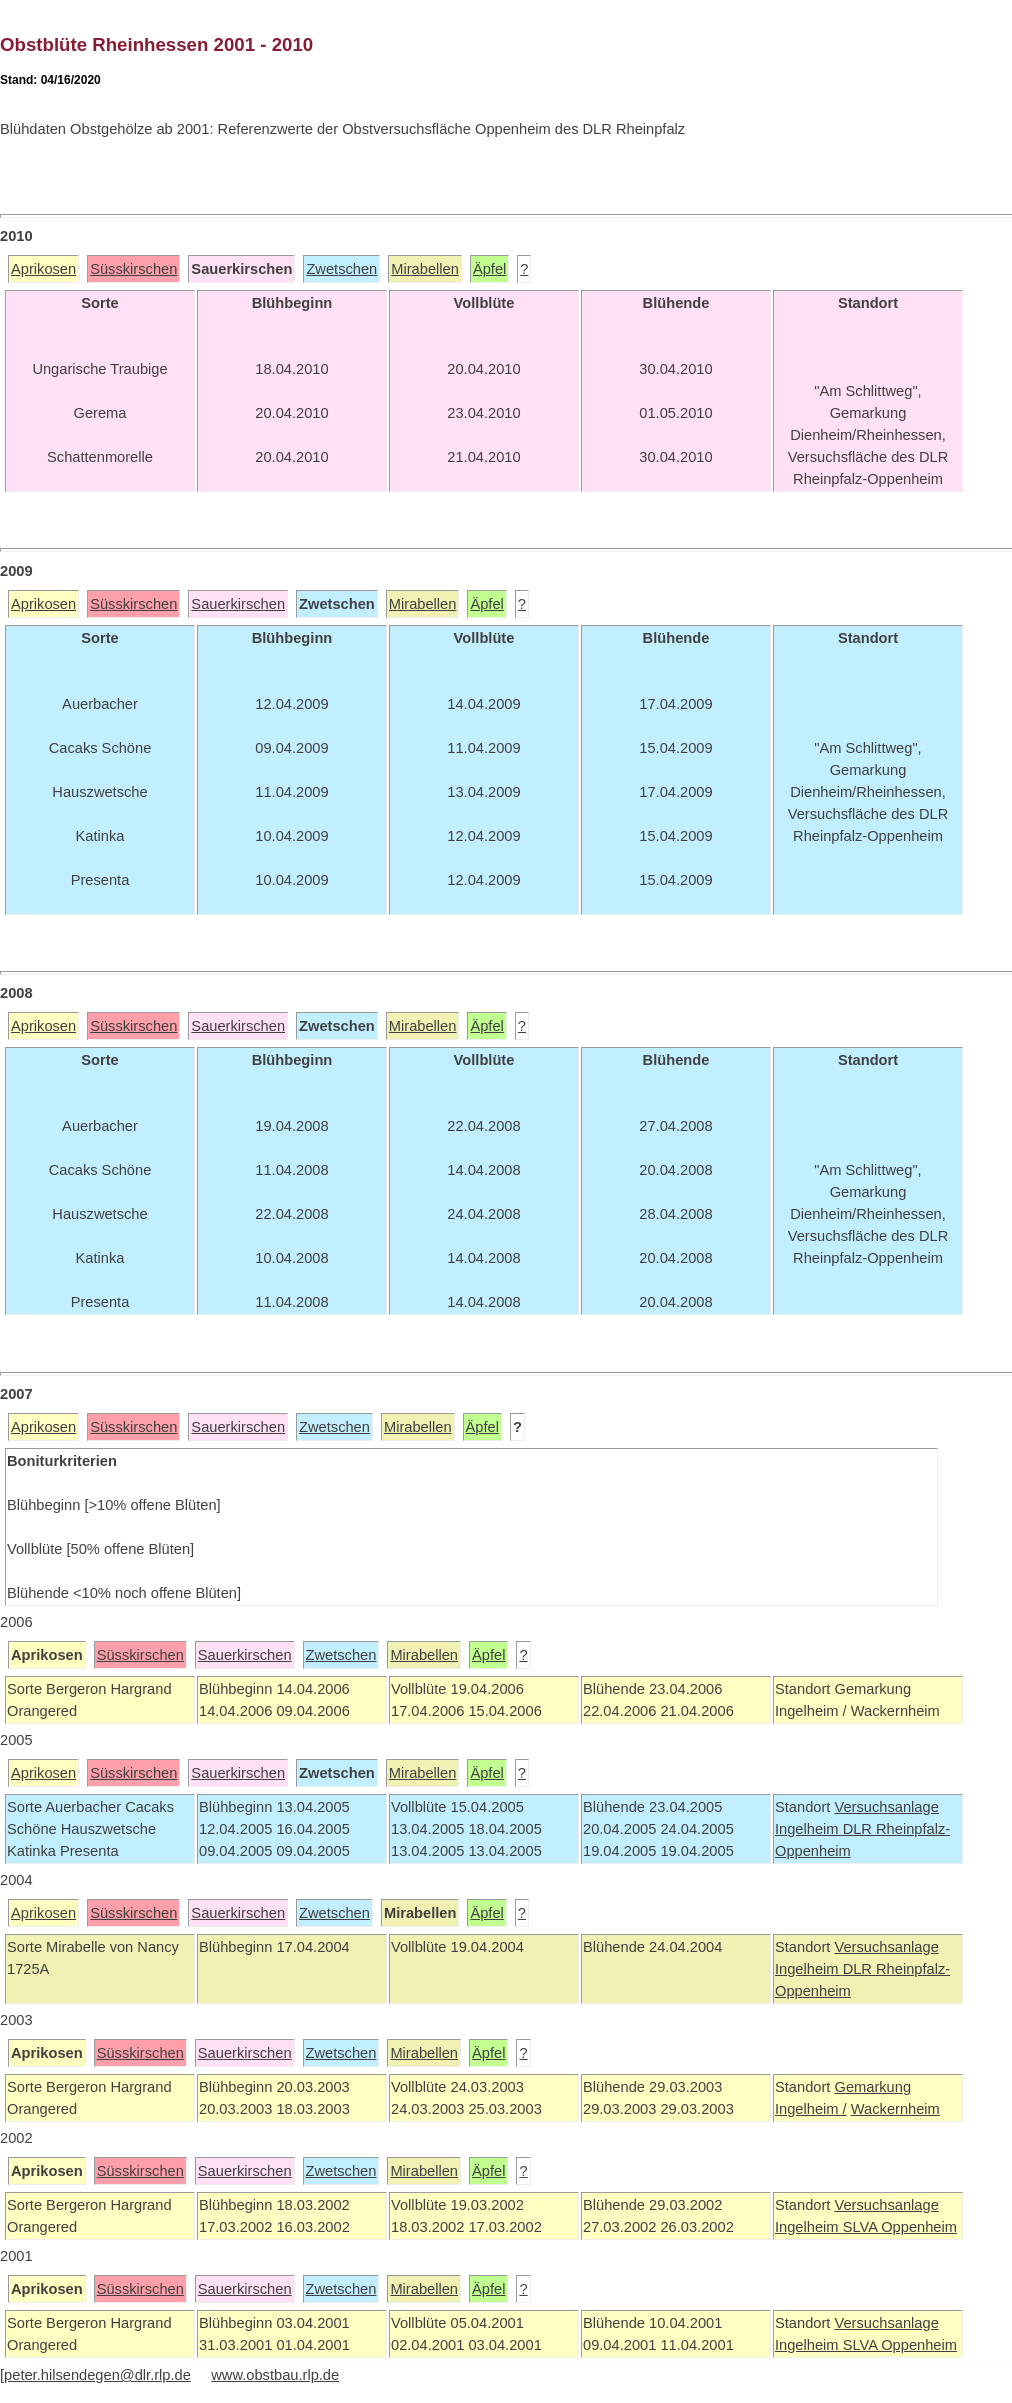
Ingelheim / (811, 2109)
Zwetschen (341, 269)
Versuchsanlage (886, 1807)
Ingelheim (809, 1829)
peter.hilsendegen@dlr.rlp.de (97, 2375)
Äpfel (489, 269)
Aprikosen (43, 269)
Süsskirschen (133, 269)
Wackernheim (895, 2109)
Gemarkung (872, 2087)
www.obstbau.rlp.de (275, 2375)
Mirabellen (425, 269)
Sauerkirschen (238, 604)
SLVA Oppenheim (900, 2227)
